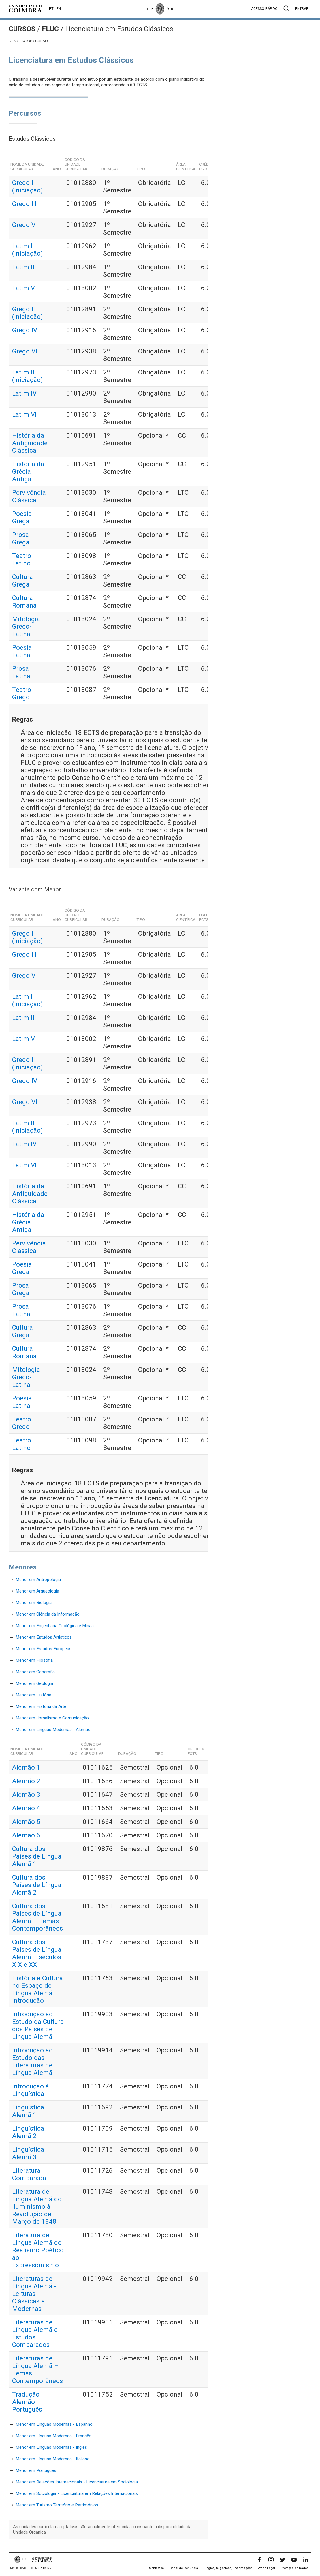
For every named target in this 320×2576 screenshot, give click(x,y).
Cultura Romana (24, 601)
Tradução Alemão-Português (27, 2401)
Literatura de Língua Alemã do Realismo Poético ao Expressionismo (38, 2250)
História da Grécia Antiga (28, 471)
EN (59, 9)
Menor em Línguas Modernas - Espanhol (54, 2424)
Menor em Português (36, 2470)
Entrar (301, 8)
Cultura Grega (22, 580)
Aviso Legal (266, 2568)
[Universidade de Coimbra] (25, 8)
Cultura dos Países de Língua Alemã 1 (36, 1856)
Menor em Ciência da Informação (48, 1614)
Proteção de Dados (294, 2568)
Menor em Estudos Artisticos (44, 1637)
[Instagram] (271, 2559)
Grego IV (24, 330)
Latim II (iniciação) (27, 375)
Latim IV (24, 393)
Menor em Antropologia (38, 1579)
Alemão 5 (26, 1821)
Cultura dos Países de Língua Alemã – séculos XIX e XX (36, 1953)
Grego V (23, 224)
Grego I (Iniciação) (27, 186)
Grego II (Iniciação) (27, 312)
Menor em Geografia (35, 1671)
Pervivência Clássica (29, 496)
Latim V (23, 288)
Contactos (156, 2568)
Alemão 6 (26, 1835)
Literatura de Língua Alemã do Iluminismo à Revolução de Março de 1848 (37, 2206)
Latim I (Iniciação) (27, 249)
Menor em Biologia (34, 1602)
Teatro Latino (21, 559)
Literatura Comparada (29, 2174)
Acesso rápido (264, 8)
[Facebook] (259, 2559)
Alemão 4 (26, 1808)
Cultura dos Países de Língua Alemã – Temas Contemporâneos (37, 1917)
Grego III (24, 203)
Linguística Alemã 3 (28, 2153)
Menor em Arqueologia (37, 1591)
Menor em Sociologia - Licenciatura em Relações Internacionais (77, 2493)
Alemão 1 (26, 1767)
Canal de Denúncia (184, 2568)
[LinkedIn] (305, 2559)
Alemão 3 (26, 1794)
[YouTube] (294, 2559)
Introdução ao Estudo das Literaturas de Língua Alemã (32, 2061)
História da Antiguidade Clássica (30, 443)
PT (51, 9)
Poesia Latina (22, 651)
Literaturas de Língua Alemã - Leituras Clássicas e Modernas (34, 2293)
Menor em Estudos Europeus (43, 1648)
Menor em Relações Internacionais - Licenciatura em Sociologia (77, 2482)
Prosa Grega (20, 538)
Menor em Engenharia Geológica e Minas (55, 1625)
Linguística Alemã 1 (28, 2110)
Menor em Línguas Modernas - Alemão (53, 1729)
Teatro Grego (21, 693)
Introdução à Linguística (30, 2089)
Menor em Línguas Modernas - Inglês (51, 2447)
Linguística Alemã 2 (28, 2132)
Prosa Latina (21, 672)
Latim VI (24, 414)
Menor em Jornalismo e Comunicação (52, 1718)
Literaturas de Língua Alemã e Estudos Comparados (35, 2333)
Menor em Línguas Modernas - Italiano (53, 2458)
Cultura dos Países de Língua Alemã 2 (36, 1885)
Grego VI (24, 351)
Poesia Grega (22, 517)
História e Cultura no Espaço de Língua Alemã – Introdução (37, 1989)
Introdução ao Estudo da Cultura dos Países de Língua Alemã (38, 2025)
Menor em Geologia (34, 1683)
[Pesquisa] (286, 8)
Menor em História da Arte (41, 1706)
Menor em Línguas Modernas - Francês (53, 2435)
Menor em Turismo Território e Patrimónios (57, 2505)
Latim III (24, 267)
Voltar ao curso (28, 40)
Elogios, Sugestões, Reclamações (228, 2568)
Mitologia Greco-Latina (26, 626)
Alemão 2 (26, 1781)
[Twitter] (282, 2559)
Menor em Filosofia (34, 1660)
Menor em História (33, 1695)
